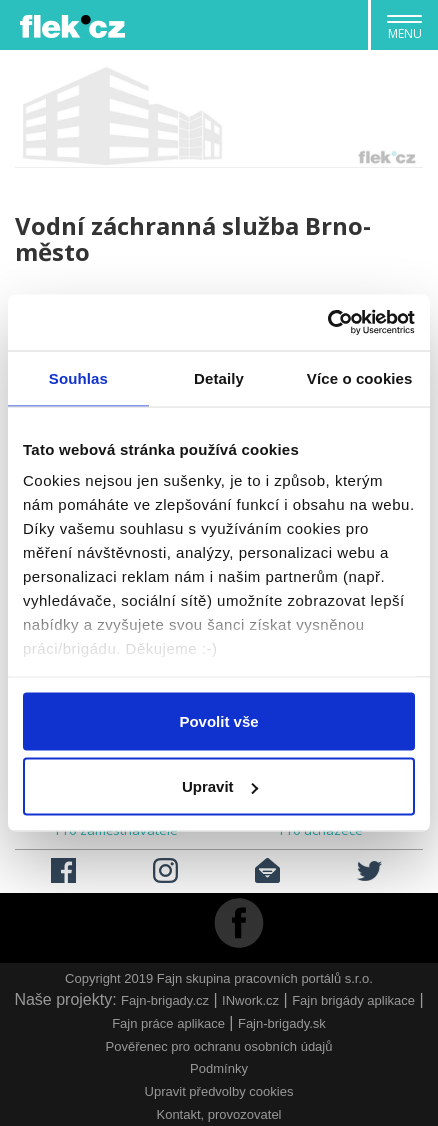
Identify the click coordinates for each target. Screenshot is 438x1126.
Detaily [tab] (219, 377)
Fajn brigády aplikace (353, 1000)
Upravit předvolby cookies (219, 1091)
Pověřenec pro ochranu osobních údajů (219, 1046)
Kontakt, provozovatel (218, 1114)
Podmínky (219, 1068)
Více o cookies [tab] (360, 377)
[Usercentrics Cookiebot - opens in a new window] (327, 323)
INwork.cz (250, 1000)
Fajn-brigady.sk (282, 1023)
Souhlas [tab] (78, 377)
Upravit (220, 786)
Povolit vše (218, 720)
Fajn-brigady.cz (165, 1000)
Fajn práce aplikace (168, 1023)
